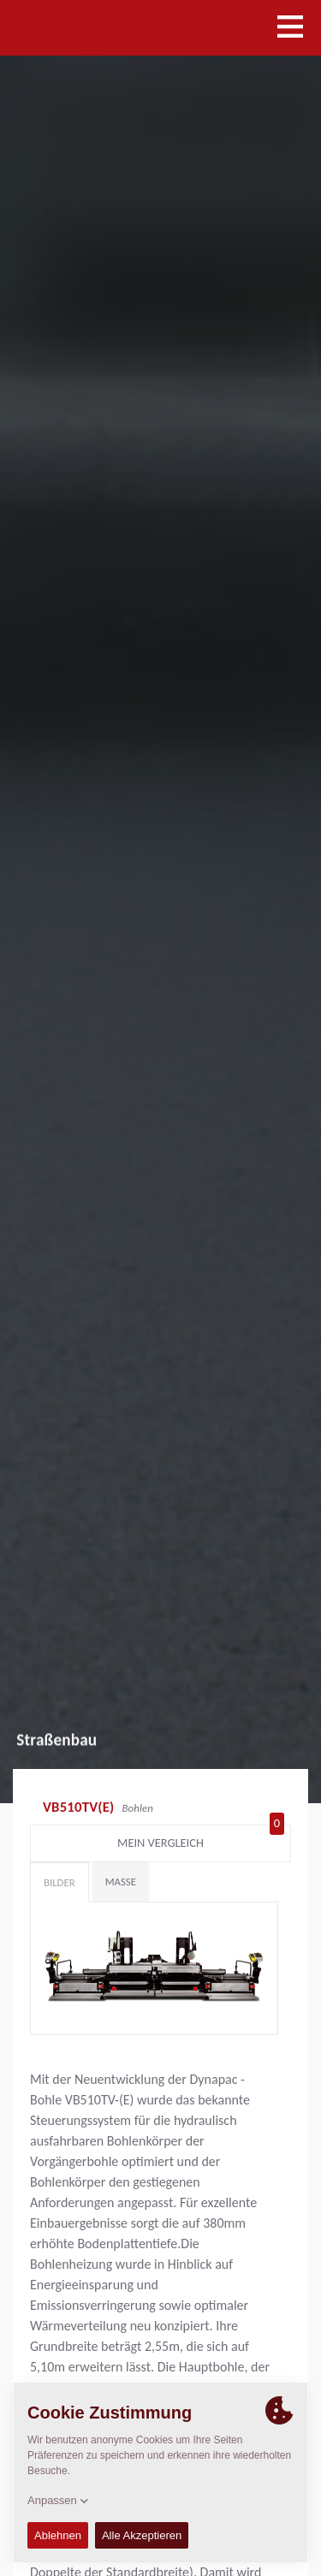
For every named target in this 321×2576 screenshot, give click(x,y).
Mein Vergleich (200, 1839)
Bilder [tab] (59, 1882)
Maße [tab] (120, 1881)
